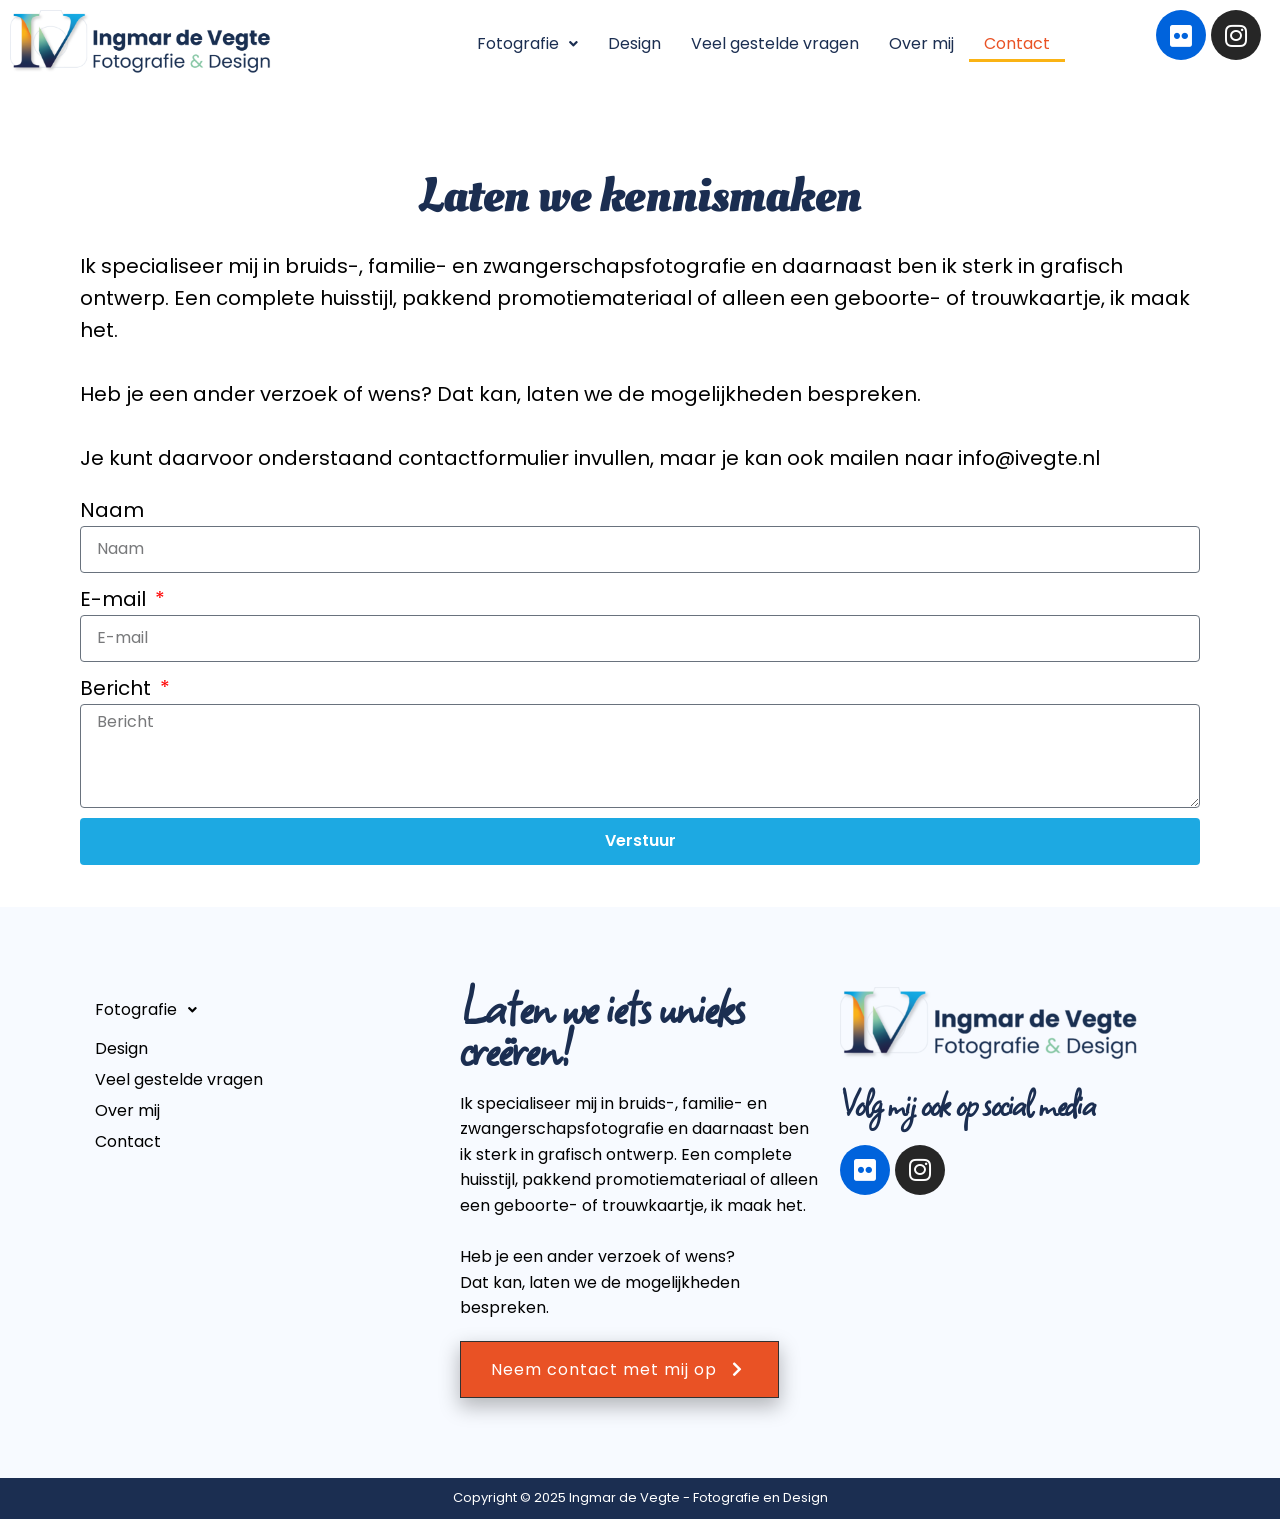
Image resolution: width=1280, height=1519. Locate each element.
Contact (1017, 43)
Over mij (921, 43)
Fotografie (527, 43)
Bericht (118, 688)
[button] (527, 44)
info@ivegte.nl (1029, 458)
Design (634, 43)
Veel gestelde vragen (775, 43)
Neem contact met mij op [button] (619, 1369)
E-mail (115, 599)
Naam (112, 510)
